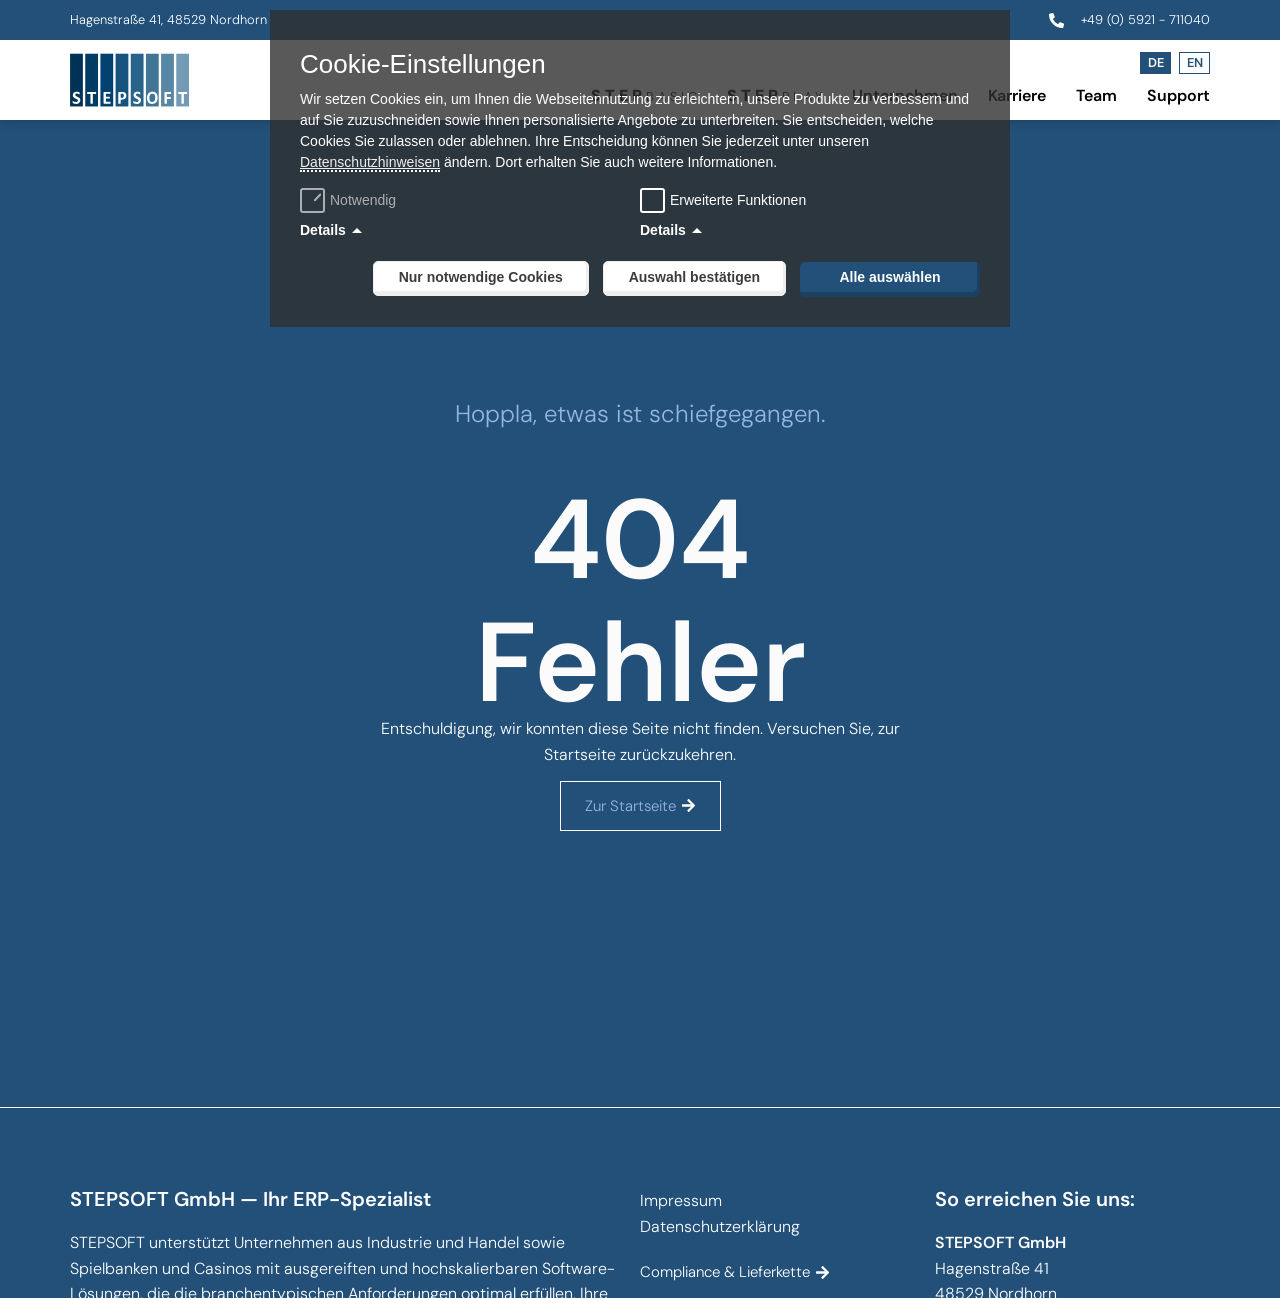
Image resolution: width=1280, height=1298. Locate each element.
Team (1096, 95)
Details (323, 230)
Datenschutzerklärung (720, 1226)
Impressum (681, 1200)
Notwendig (350, 200)
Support (1178, 95)
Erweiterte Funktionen (738, 200)
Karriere (1017, 95)
